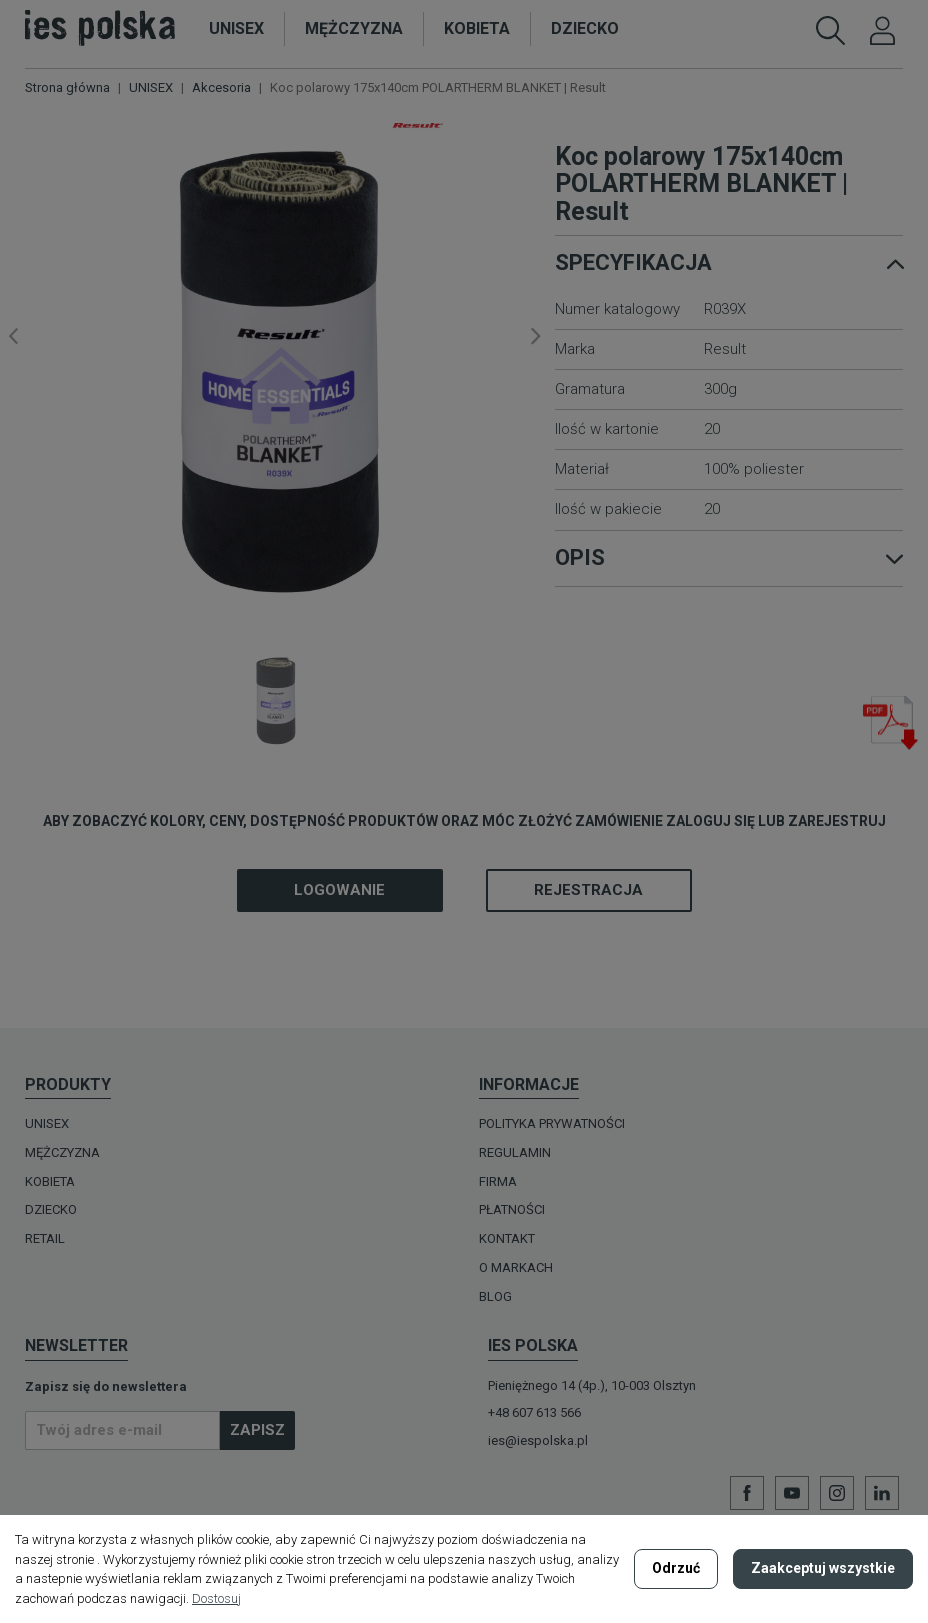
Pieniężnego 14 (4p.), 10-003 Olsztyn (592, 1385)
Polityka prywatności (552, 1123)
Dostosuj (216, 1598)
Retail (45, 1238)
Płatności (512, 1209)
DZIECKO (51, 1209)
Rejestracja (588, 890)
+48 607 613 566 (534, 1412)
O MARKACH (516, 1267)
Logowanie (339, 890)
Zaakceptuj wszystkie (823, 1568)
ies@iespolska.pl (538, 1440)
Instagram (837, 1493)
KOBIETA (50, 1181)
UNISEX (47, 1123)
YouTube (792, 1493)
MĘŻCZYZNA (62, 1152)
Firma (498, 1181)
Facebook (747, 1493)
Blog (495, 1296)
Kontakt (507, 1238)
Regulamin (515, 1152)
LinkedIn (882, 1493)
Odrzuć (676, 1568)
